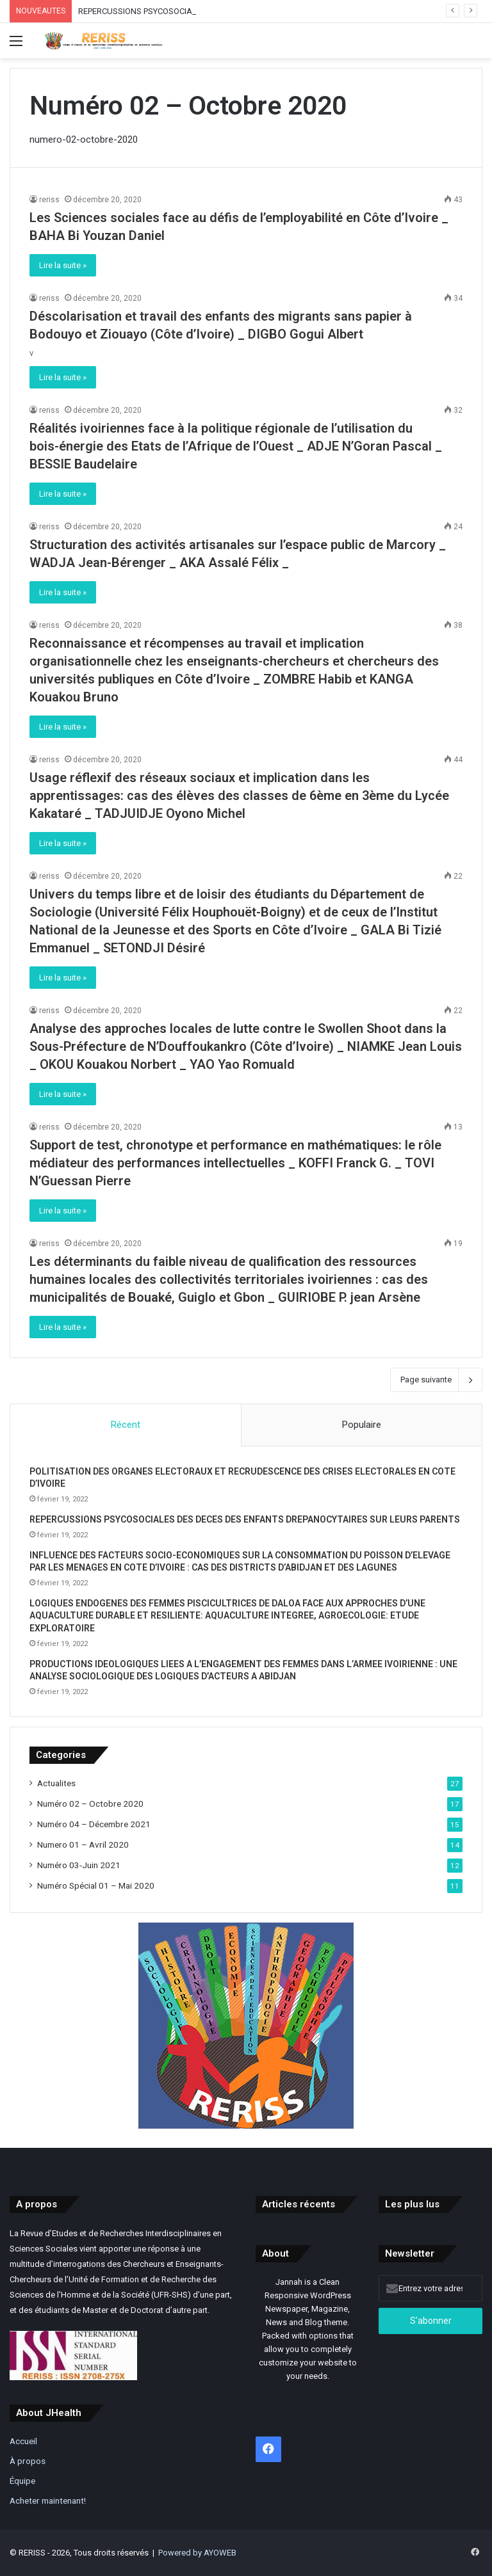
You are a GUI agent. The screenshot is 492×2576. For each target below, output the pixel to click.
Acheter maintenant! (48, 2500)
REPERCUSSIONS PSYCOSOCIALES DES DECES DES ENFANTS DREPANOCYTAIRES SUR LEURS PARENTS (244, 1519)
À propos (27, 2461)
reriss (49, 199)
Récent (125, 1424)
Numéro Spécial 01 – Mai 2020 (95, 1885)
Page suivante (436, 1379)
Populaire (361, 1424)
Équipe (22, 2481)
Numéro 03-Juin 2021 (78, 1865)
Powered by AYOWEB (197, 2552)
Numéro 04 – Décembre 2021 (94, 1824)
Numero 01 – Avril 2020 (83, 1844)
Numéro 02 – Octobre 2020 (90, 1803)
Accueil (23, 2441)
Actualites (56, 1783)
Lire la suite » (62, 265)
